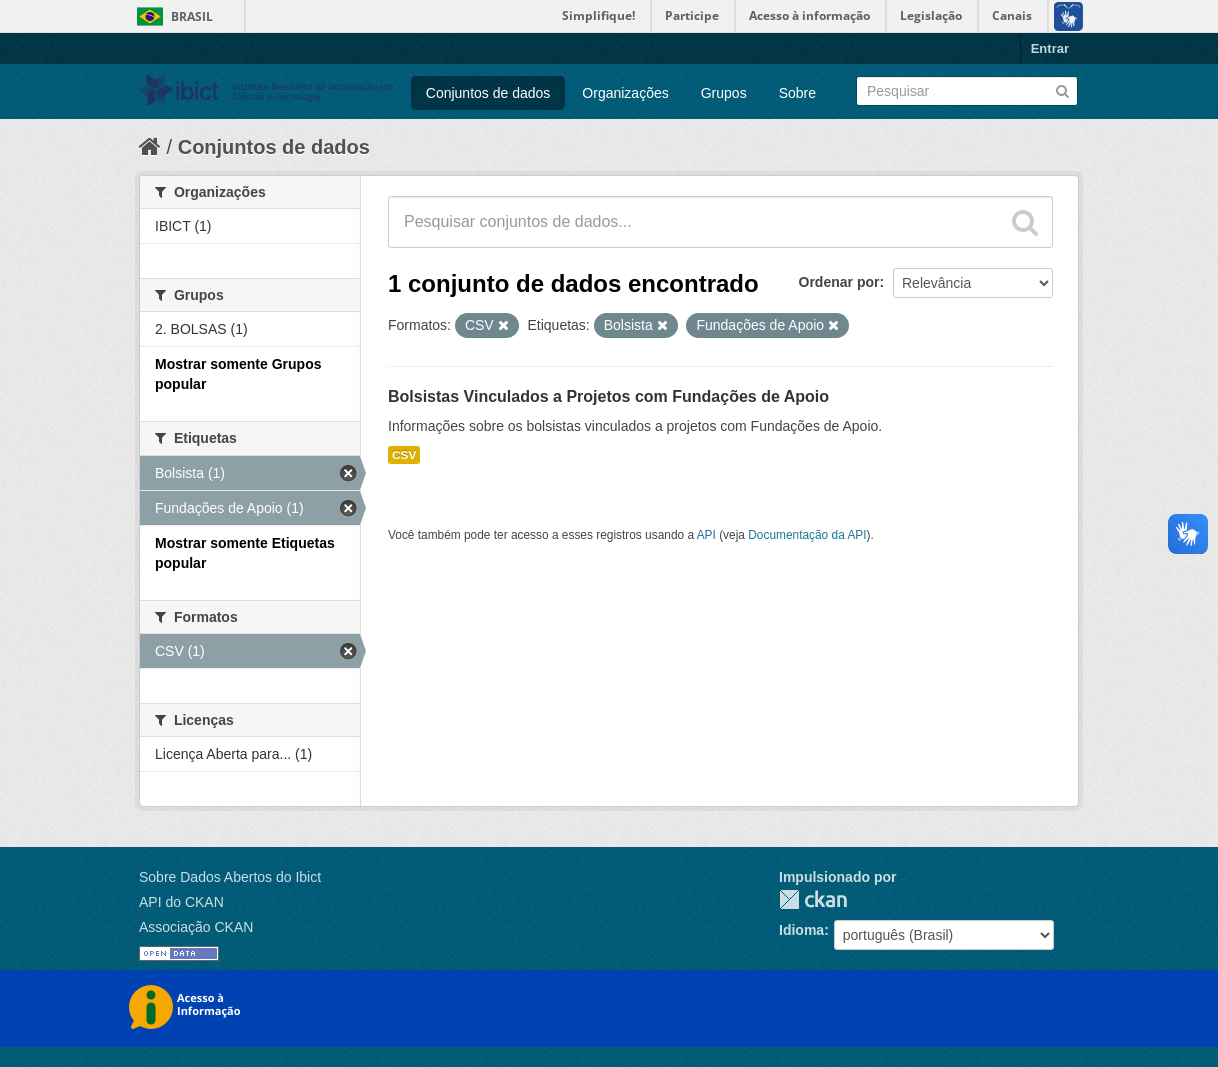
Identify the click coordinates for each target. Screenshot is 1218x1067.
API (706, 535)
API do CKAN (181, 902)
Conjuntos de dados (488, 93)
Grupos (724, 93)
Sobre (797, 93)
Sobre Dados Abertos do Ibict (230, 877)
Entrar (1050, 48)
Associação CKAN (196, 927)
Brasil (192, 16)
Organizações (625, 93)
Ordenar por (839, 282)
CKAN (813, 899)
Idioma (801, 930)
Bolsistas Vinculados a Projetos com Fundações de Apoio (608, 396)
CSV (404, 455)
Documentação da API (807, 535)
